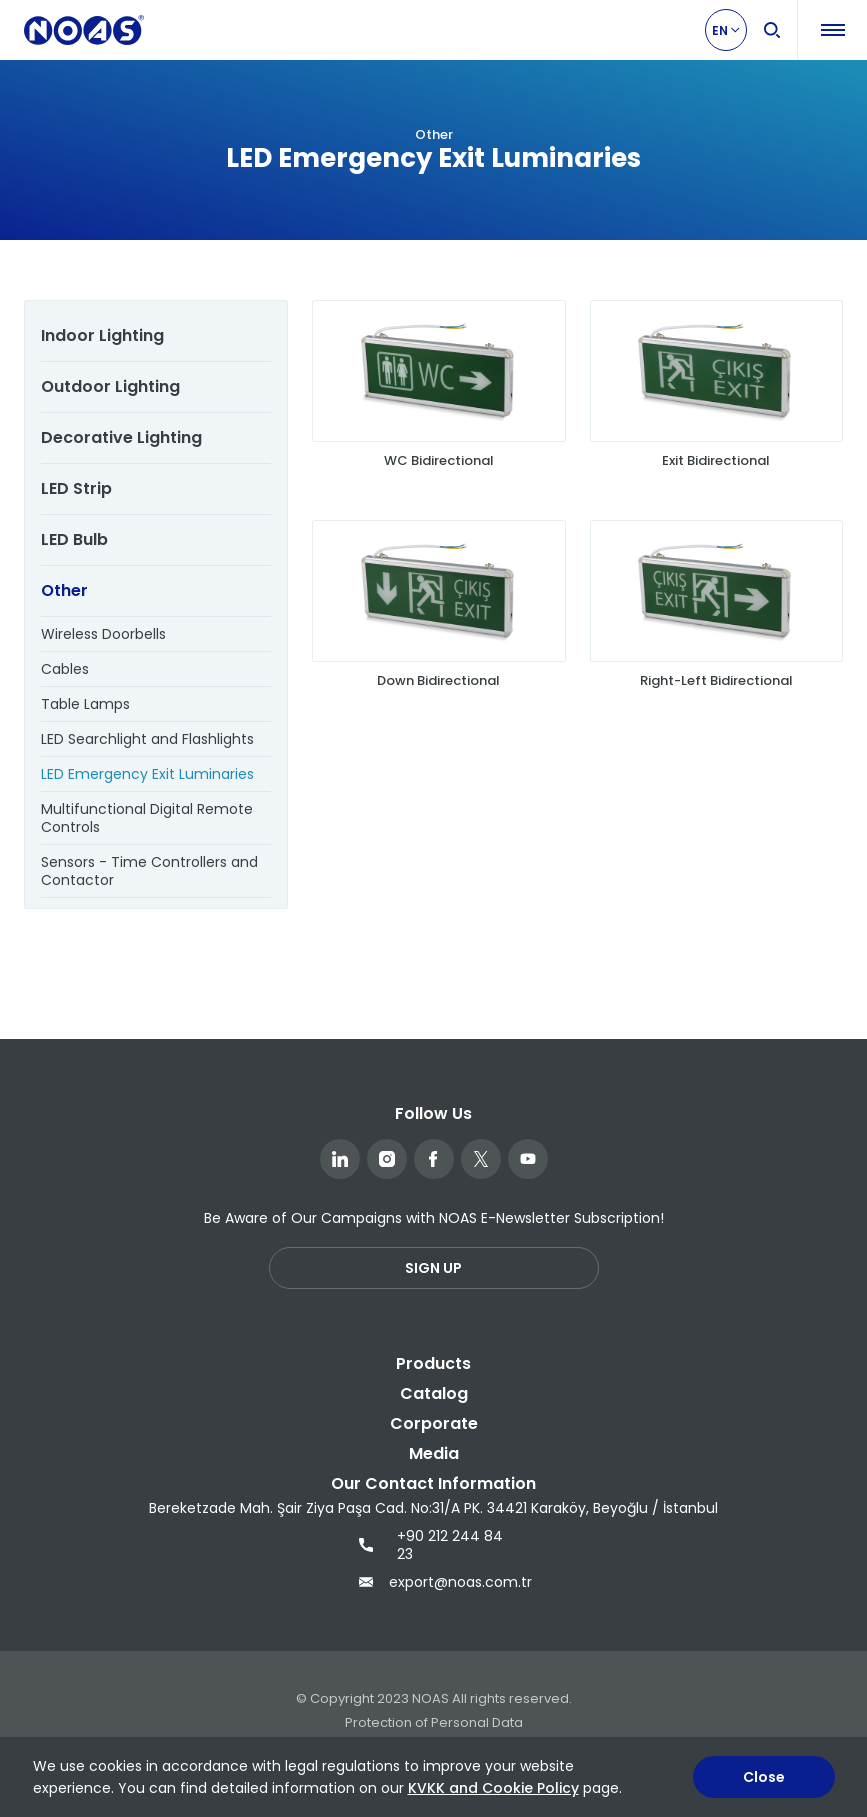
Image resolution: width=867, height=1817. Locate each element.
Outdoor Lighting (110, 386)
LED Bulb (74, 539)
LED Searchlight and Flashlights (147, 739)
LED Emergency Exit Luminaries (147, 774)
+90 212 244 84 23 (431, 1545)
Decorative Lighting (121, 437)
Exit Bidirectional (716, 461)
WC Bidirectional (439, 461)
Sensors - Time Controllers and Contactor (149, 871)
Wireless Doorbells (103, 634)
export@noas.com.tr (434, 1582)
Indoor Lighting (102, 335)
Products (433, 1363)
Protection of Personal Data (434, 1722)
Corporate (434, 1423)
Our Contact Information (433, 1483)
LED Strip (76, 488)
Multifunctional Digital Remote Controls (147, 818)
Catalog (434, 1393)
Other (64, 590)
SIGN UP (433, 1268)
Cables (65, 669)
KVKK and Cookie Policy (493, 1788)
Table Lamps (85, 704)
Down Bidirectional (438, 681)
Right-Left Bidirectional (716, 681)
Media (434, 1453)
